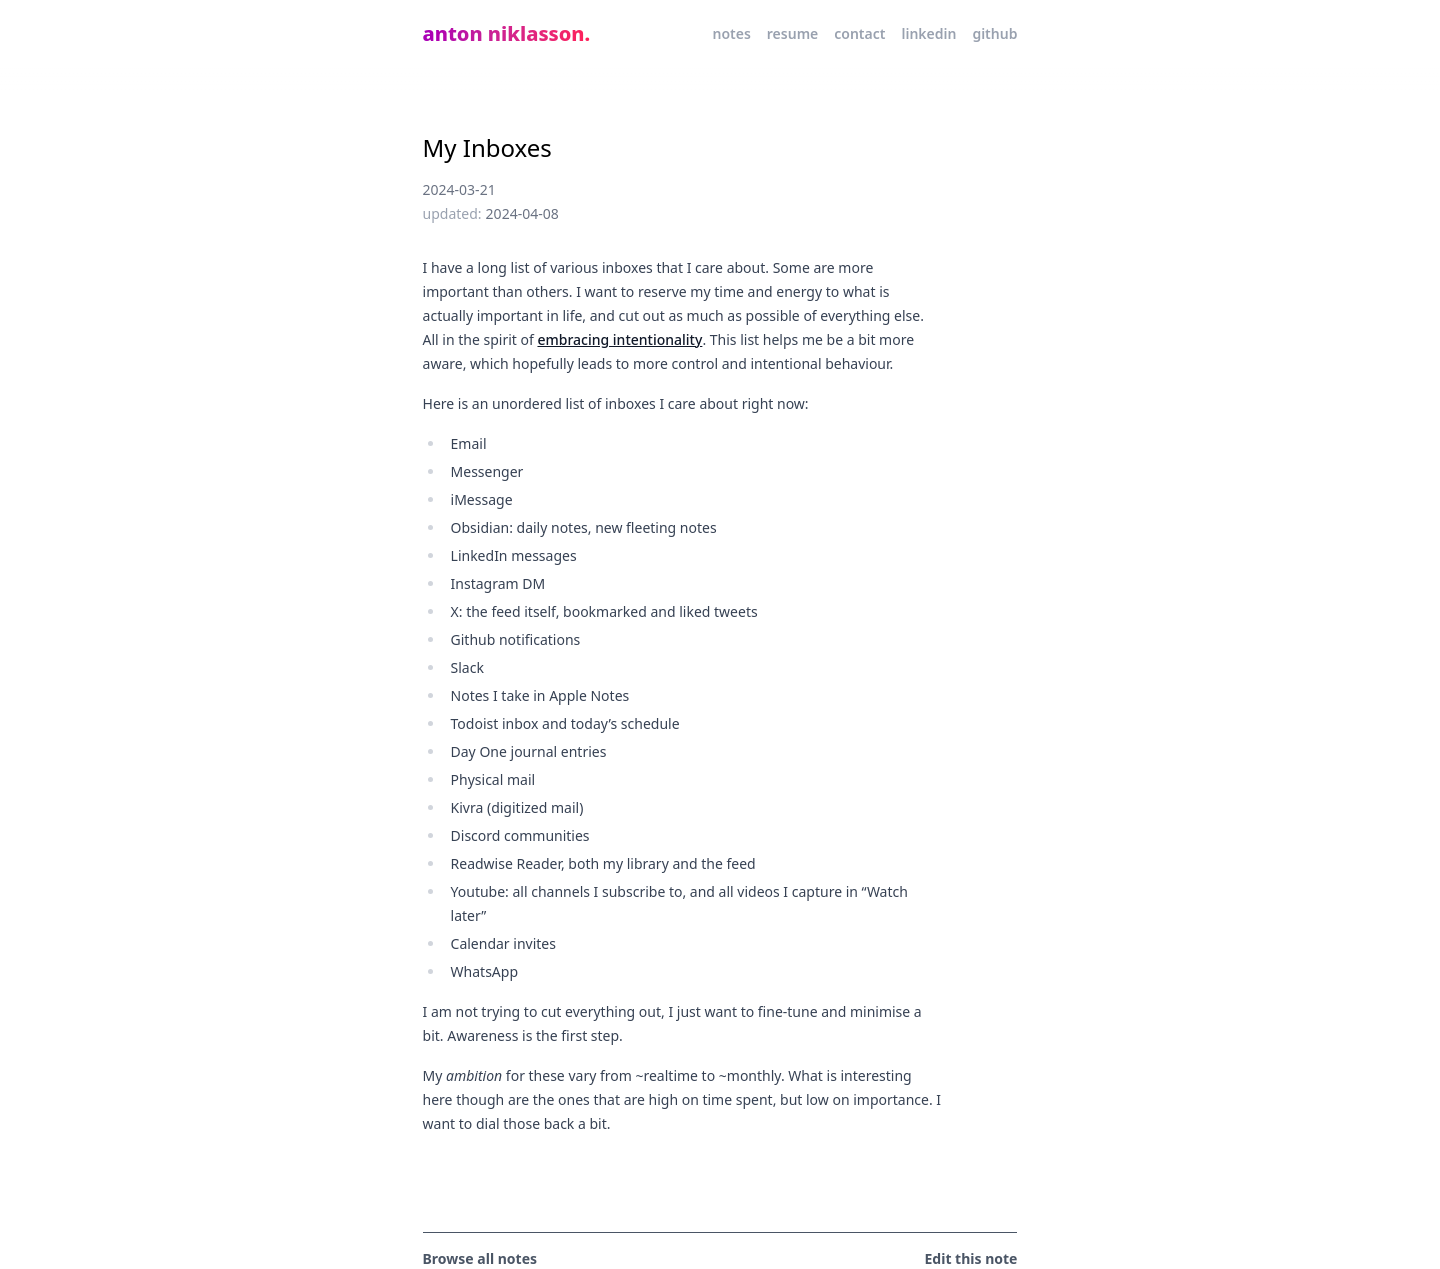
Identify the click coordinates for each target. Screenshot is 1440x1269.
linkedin (928, 33)
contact (859, 33)
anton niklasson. (507, 33)
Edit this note (971, 1258)
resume (792, 33)
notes (731, 33)
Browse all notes (480, 1258)
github (994, 33)
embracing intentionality (619, 339)
